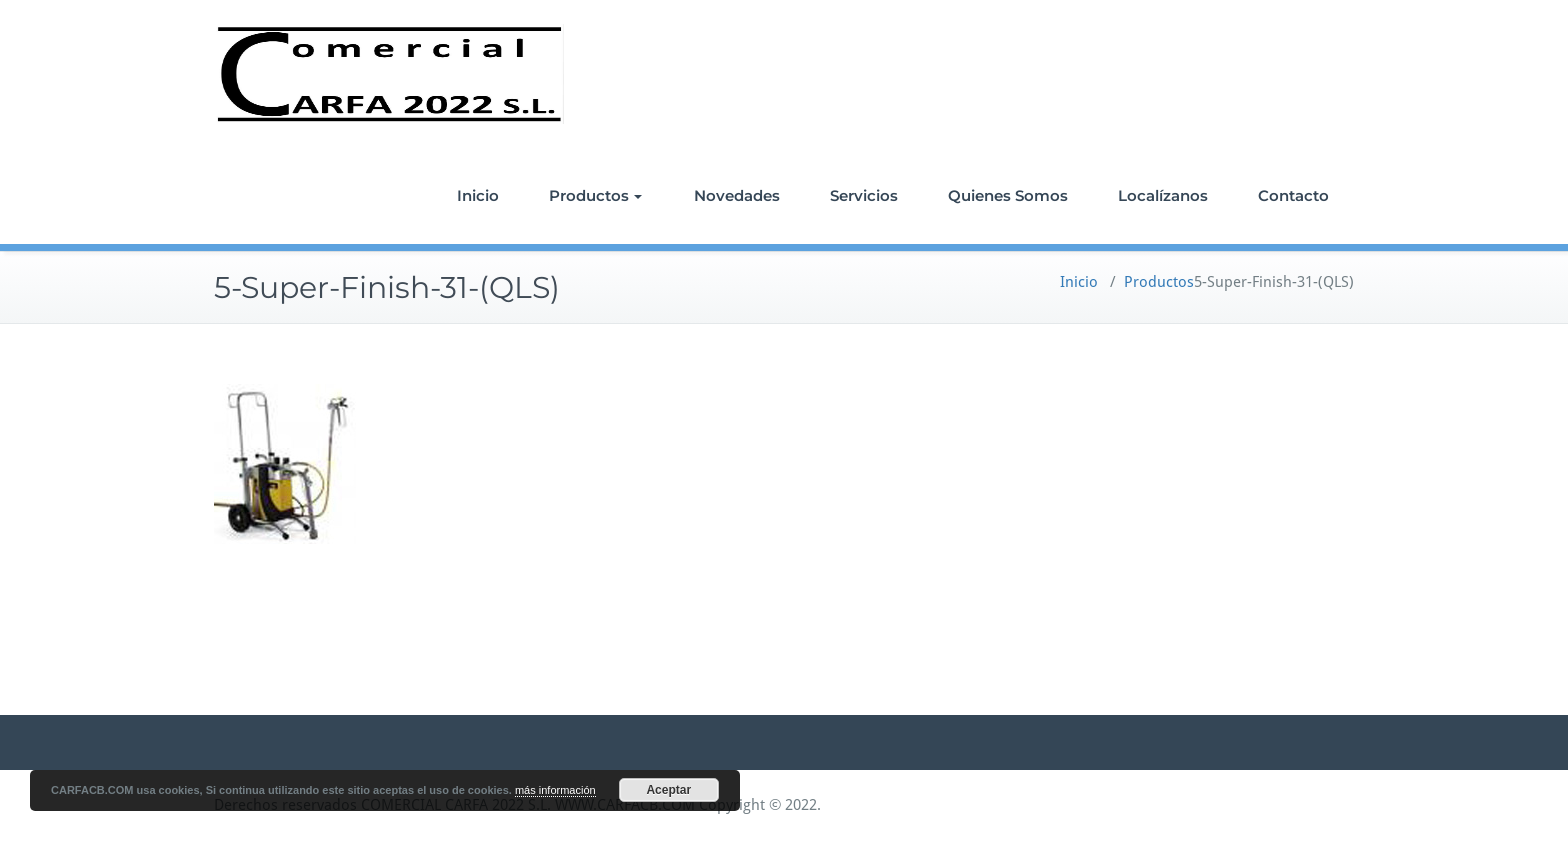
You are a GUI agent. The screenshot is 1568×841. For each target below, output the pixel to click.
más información (555, 790)
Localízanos (1163, 195)
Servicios (864, 195)
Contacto (1293, 195)
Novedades (737, 195)
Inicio (478, 195)
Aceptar (668, 790)
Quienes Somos (1008, 195)
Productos (595, 195)
